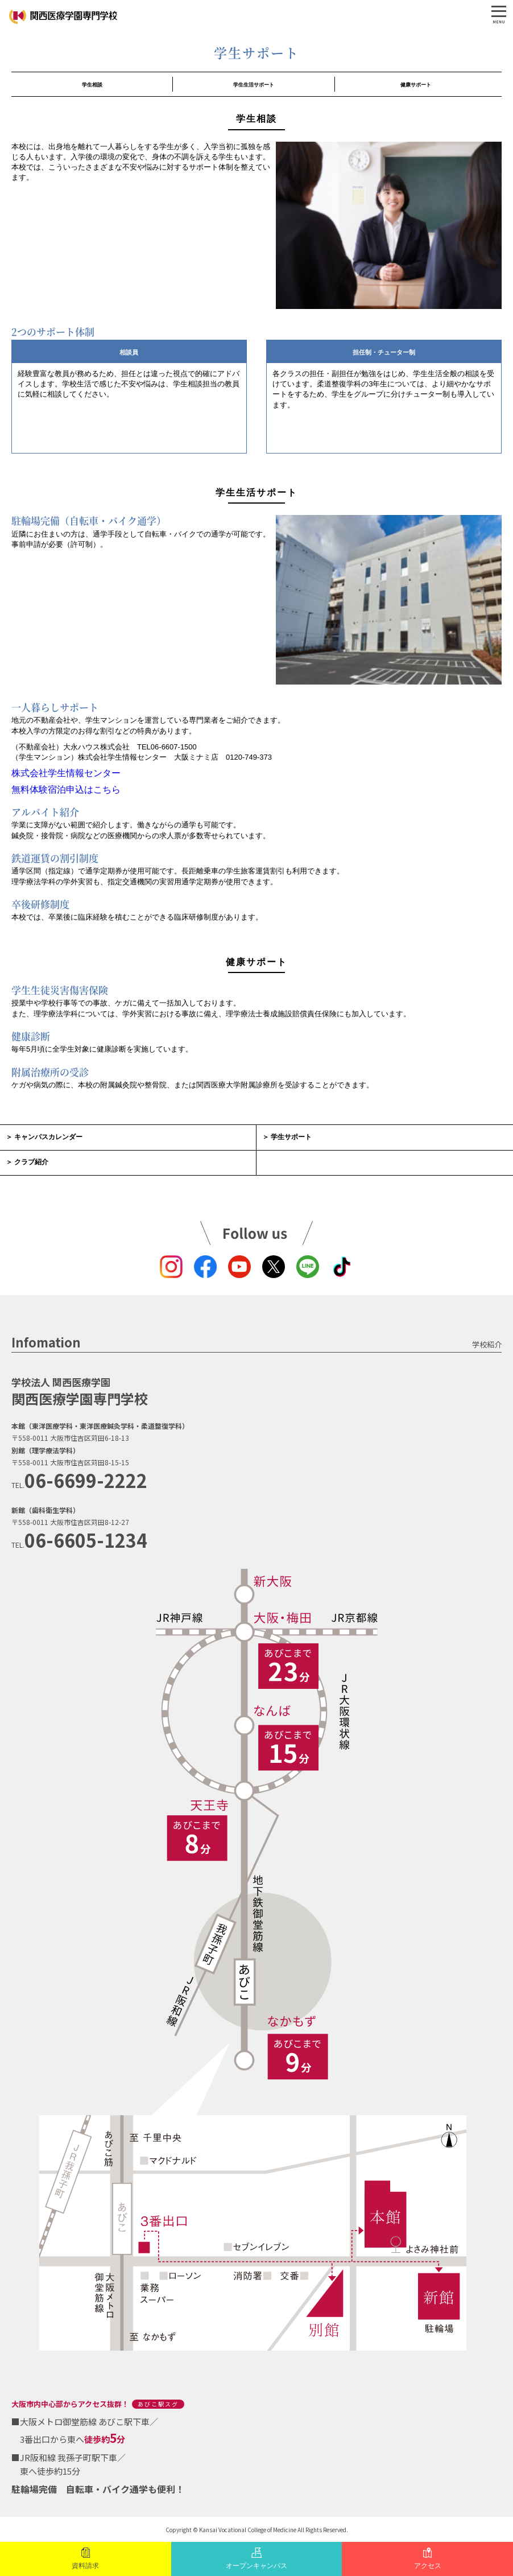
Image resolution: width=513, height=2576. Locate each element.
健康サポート (415, 85)
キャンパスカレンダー (48, 1137)
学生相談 (92, 85)
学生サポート (291, 1137)
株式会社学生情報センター (66, 773)
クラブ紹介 (31, 1162)
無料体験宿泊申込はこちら (66, 789)
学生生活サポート (253, 85)
